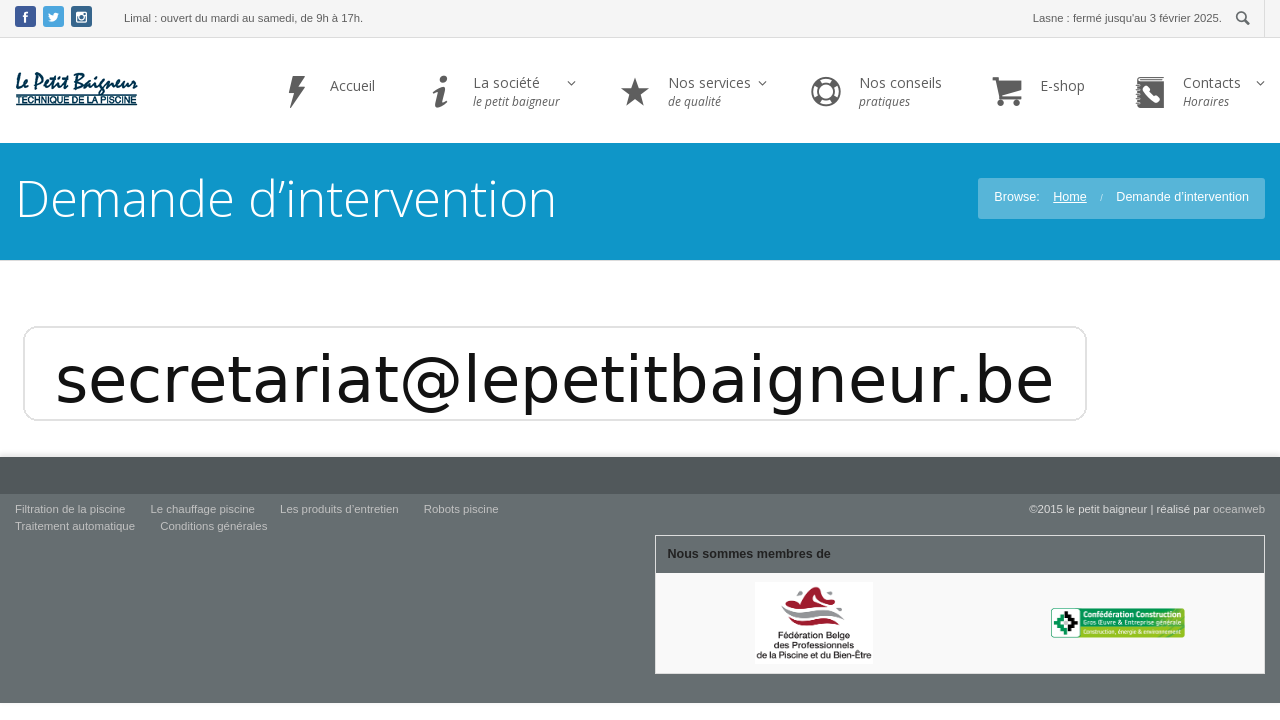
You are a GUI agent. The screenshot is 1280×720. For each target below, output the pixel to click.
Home (1070, 197)
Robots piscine (461, 509)
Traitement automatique (75, 526)
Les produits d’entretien (339, 509)
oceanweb (1239, 509)
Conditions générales (213, 526)
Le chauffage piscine (202, 509)
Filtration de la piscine (70, 509)
